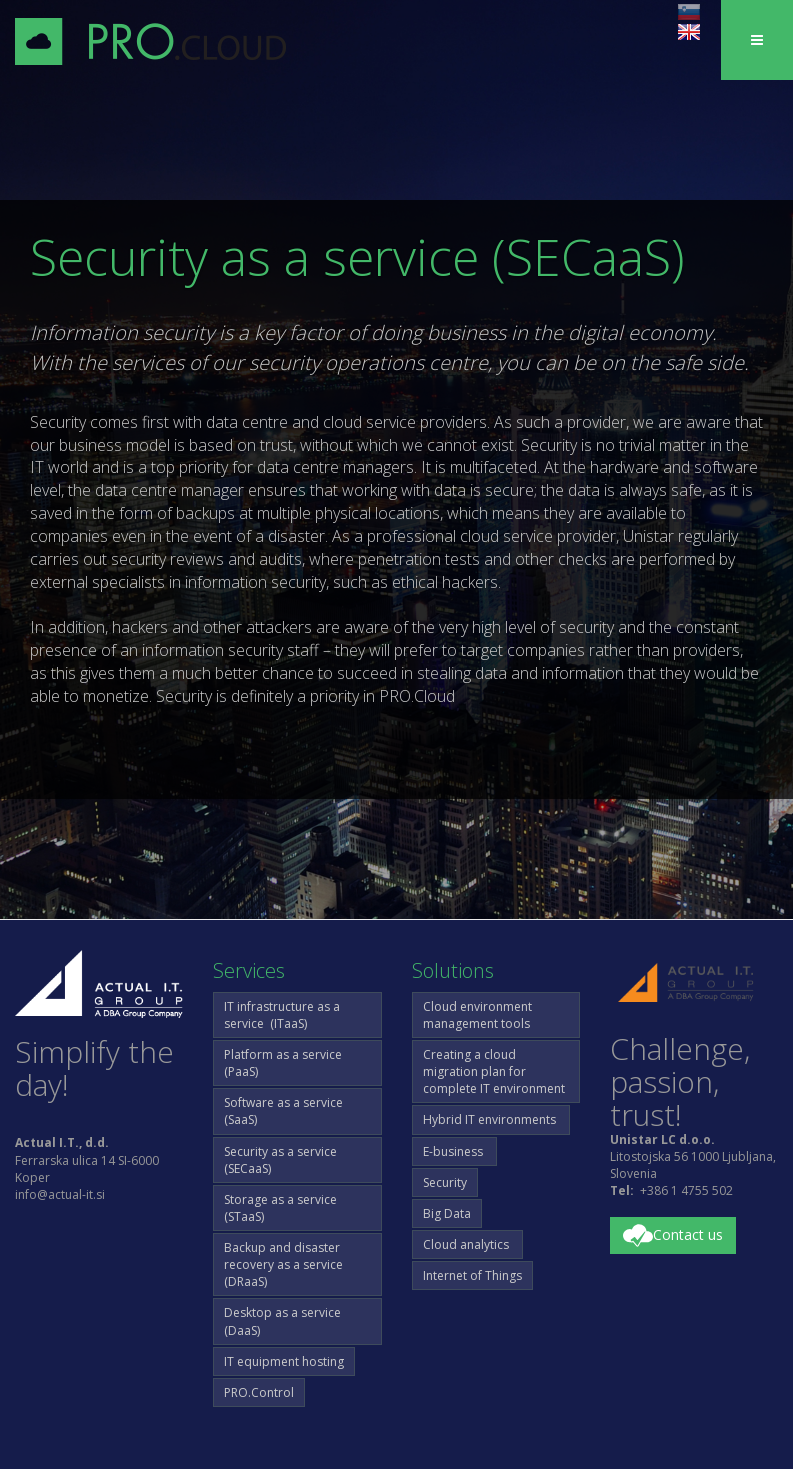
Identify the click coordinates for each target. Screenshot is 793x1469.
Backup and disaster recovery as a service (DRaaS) (283, 1264)
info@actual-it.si (60, 1194)
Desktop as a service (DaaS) (282, 1321)
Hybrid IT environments (491, 1119)
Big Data (447, 1213)
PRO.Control (259, 1392)
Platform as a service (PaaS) (283, 1063)
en (689, 32)
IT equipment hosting (284, 1361)
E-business (454, 1151)
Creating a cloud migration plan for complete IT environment (494, 1071)
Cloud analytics (467, 1244)
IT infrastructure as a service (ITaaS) (282, 1015)
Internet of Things (472, 1275)
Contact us (673, 1236)
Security (445, 1182)
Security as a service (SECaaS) (280, 1160)
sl (689, 12)
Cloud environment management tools (477, 1015)
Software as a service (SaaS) (283, 1111)
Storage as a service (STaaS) (280, 1208)
